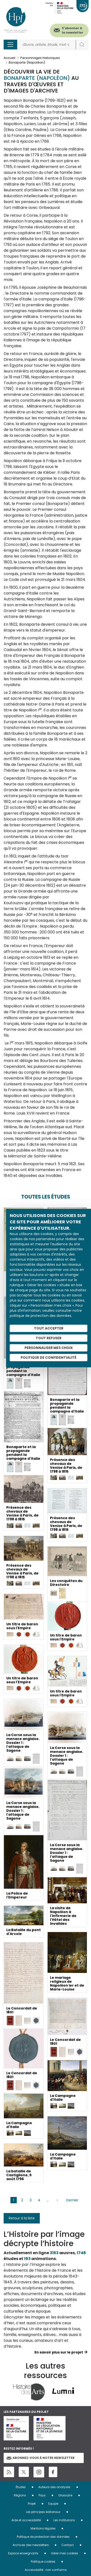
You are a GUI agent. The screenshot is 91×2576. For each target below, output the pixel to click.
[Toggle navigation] (10, 44)
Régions (20, 2495)
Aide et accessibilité (26, 2520)
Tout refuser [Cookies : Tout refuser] (48, 1338)
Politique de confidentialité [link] (48, 1357)
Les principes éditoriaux (43, 2512)
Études (21, 2487)
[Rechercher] (47, 44)
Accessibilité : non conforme (45, 2570)
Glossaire (65, 2495)
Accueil (9, 58)
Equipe (53, 2504)
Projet (32, 2504)
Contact (67, 2545)
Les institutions (64, 2520)
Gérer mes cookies (64, 2553)
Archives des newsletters (31, 2545)
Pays (42, 2495)
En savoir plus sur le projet (58, 2352)
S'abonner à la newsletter (72, 30)
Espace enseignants (23, 2553)
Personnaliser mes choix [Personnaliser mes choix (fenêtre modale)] (49, 1347)
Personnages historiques (40, 58)
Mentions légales (43, 2528)
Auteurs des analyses (54, 2487)
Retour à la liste (22, 2218)
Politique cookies (43, 2561)
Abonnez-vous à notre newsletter (40, 2458)
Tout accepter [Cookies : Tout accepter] (48, 1328)
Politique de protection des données (43, 2537)
